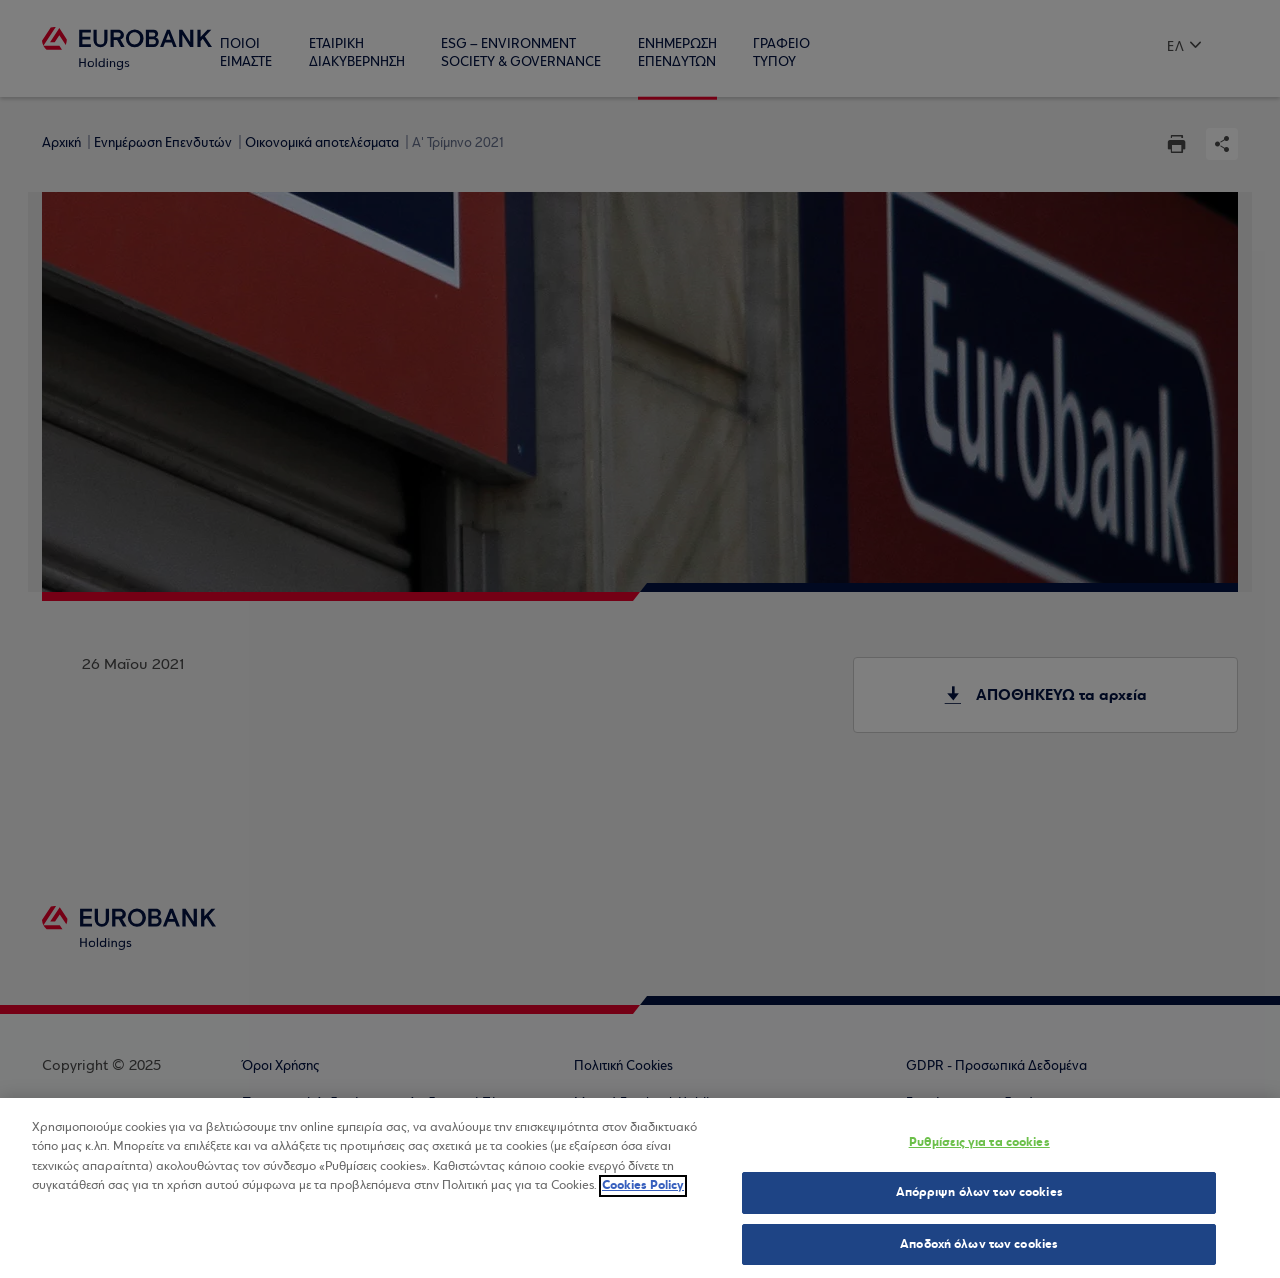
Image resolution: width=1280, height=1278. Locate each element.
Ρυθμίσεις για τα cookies (979, 1150)
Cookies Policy (643, 1193)
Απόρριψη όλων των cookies (979, 1200)
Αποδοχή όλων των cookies (979, 1252)
